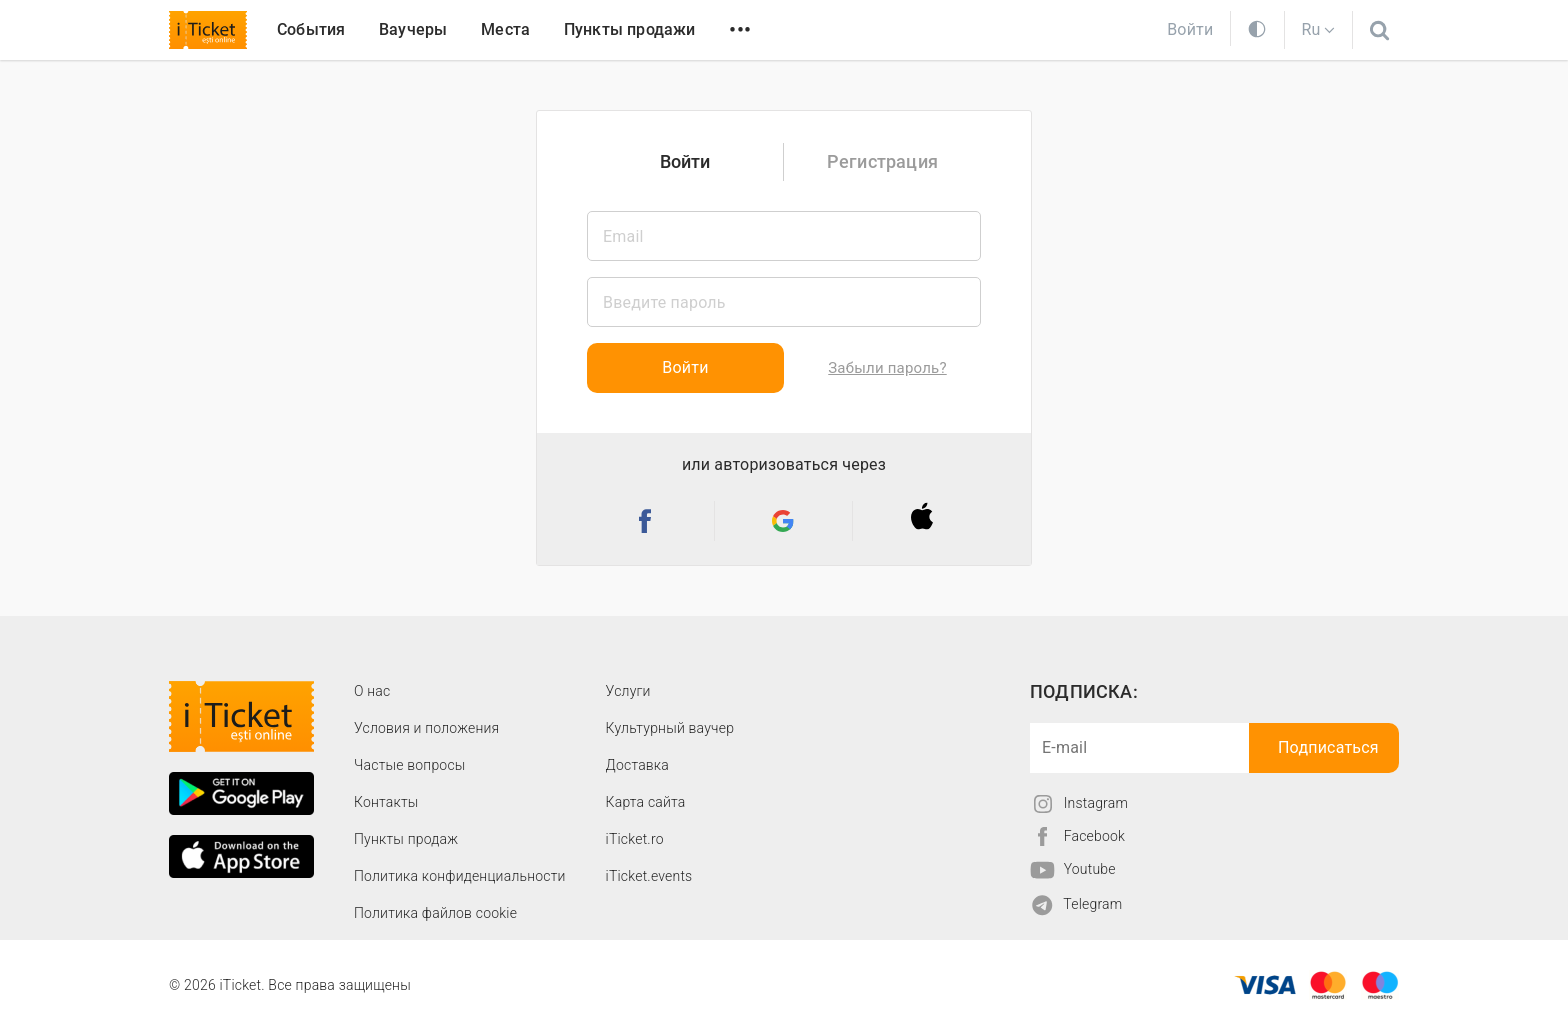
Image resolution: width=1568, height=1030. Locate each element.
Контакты (386, 802)
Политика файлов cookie (435, 913)
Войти (685, 161)
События (311, 29)
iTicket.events (649, 876)
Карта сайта (646, 802)
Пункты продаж (406, 839)
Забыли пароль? (887, 368)
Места (505, 29)
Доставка (637, 765)
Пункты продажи (630, 29)
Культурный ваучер (670, 728)
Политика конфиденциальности (460, 876)
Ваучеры (413, 29)
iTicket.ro (635, 839)
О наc (372, 691)
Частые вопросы (410, 765)
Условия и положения (426, 728)
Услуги (628, 691)
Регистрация (882, 161)
